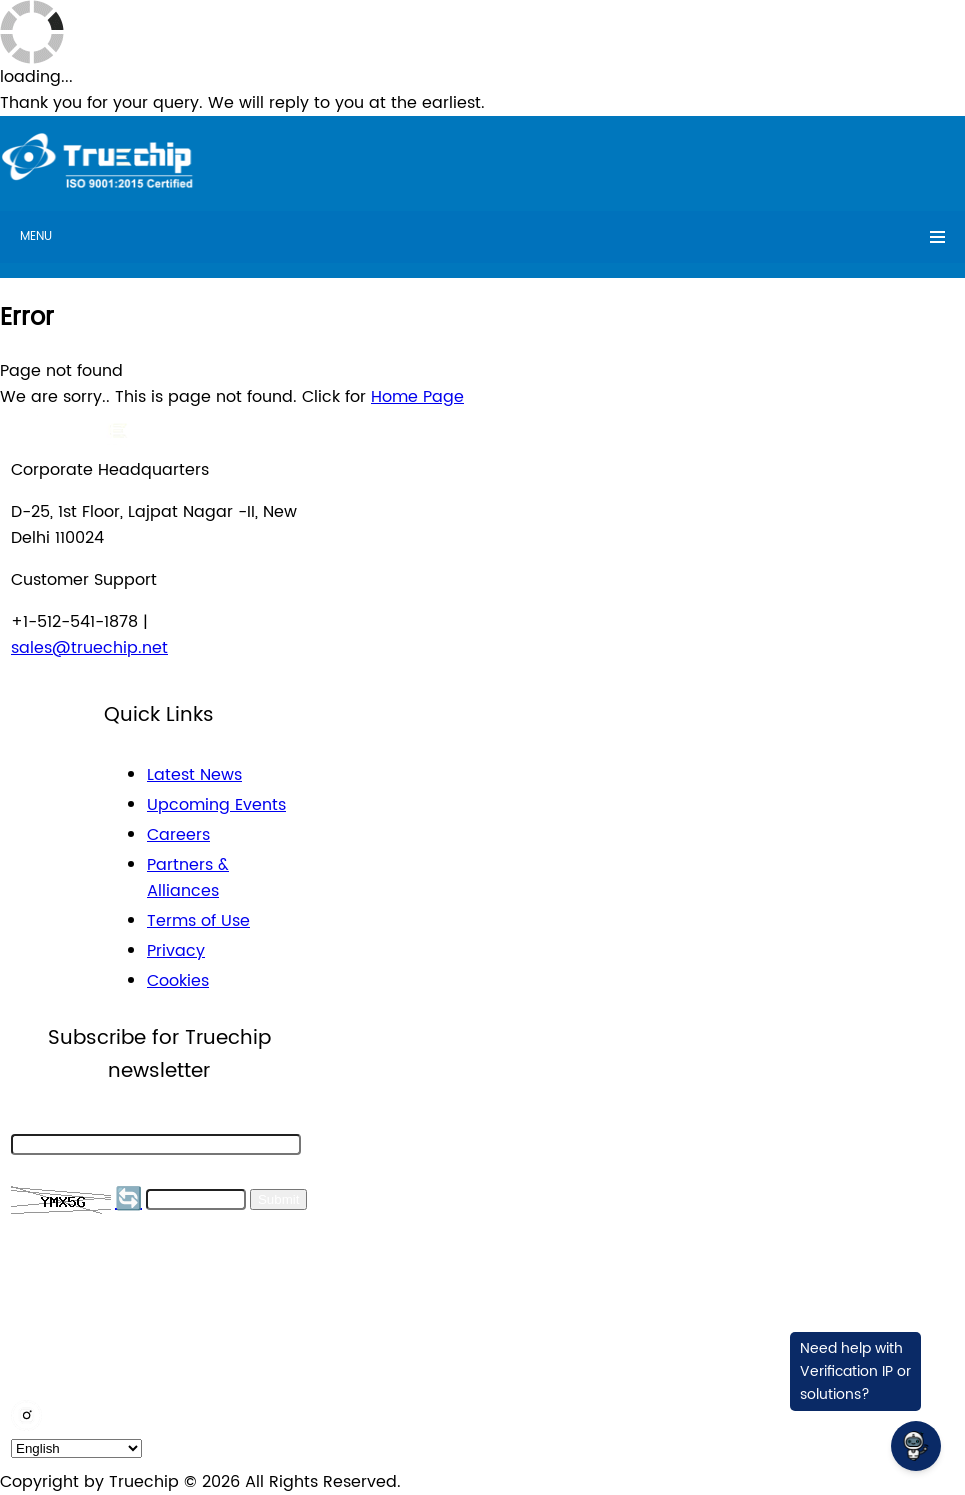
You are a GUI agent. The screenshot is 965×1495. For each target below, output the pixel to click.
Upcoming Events (216, 805)
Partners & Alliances (188, 878)
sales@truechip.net (89, 648)
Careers (178, 835)
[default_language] (76, 1448)
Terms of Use (198, 921)
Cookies (178, 981)
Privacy (176, 951)
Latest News (194, 775)
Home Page (417, 397)
